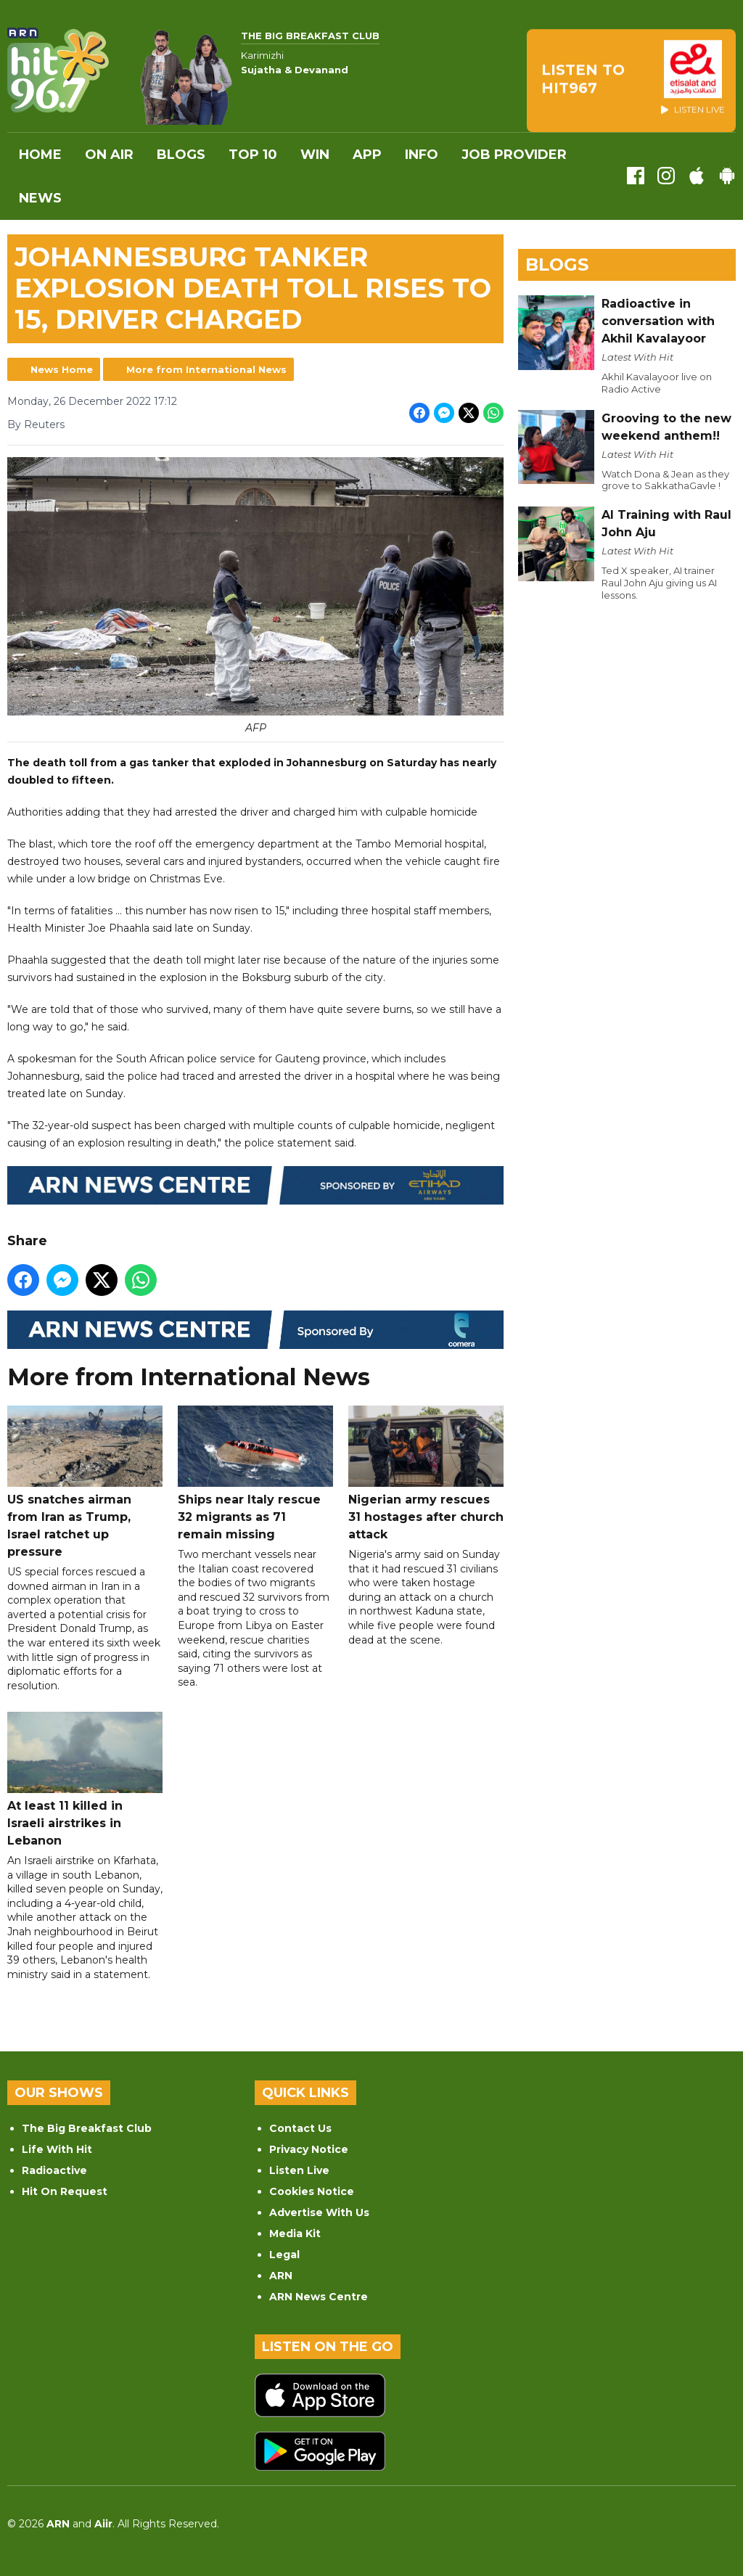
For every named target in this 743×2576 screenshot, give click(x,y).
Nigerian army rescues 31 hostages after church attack (426, 1473)
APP (367, 155)
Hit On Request (64, 2191)
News (40, 198)
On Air (109, 155)
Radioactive (54, 2170)
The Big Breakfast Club (87, 2128)
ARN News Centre (318, 2296)
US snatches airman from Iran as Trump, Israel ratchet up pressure (85, 1482)
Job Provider (514, 155)
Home (40, 155)
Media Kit (295, 2233)
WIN (314, 155)
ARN (280, 2275)
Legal (284, 2254)
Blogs (181, 155)
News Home (61, 369)
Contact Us (300, 2128)
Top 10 (253, 155)
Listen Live (299, 2170)
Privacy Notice (308, 2149)
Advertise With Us (319, 2212)
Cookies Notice (311, 2191)
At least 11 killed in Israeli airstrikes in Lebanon (85, 1779)
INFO (421, 155)
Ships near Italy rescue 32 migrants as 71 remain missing (255, 1473)
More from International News (206, 369)
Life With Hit (57, 2149)
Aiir (103, 2523)
